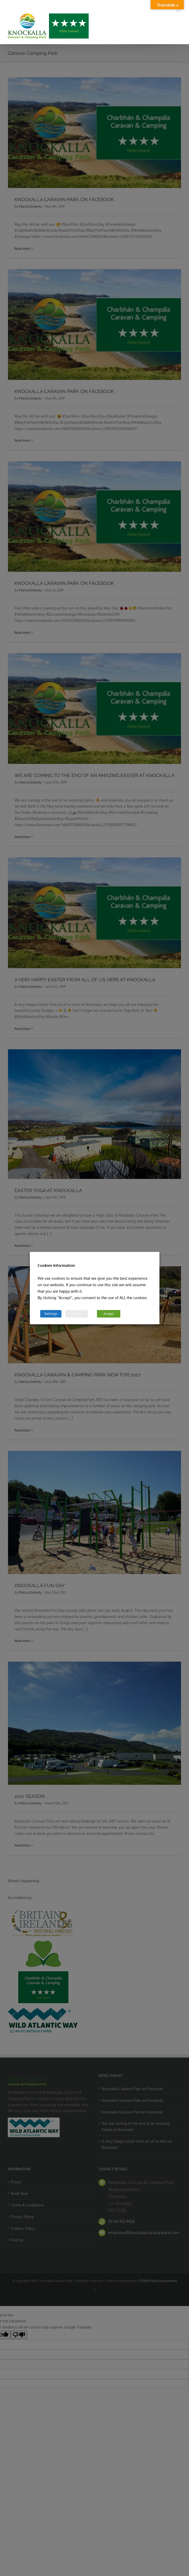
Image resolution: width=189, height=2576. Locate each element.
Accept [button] (108, 1314)
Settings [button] (50, 1314)
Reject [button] (76, 1314)
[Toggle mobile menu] (178, 9)
